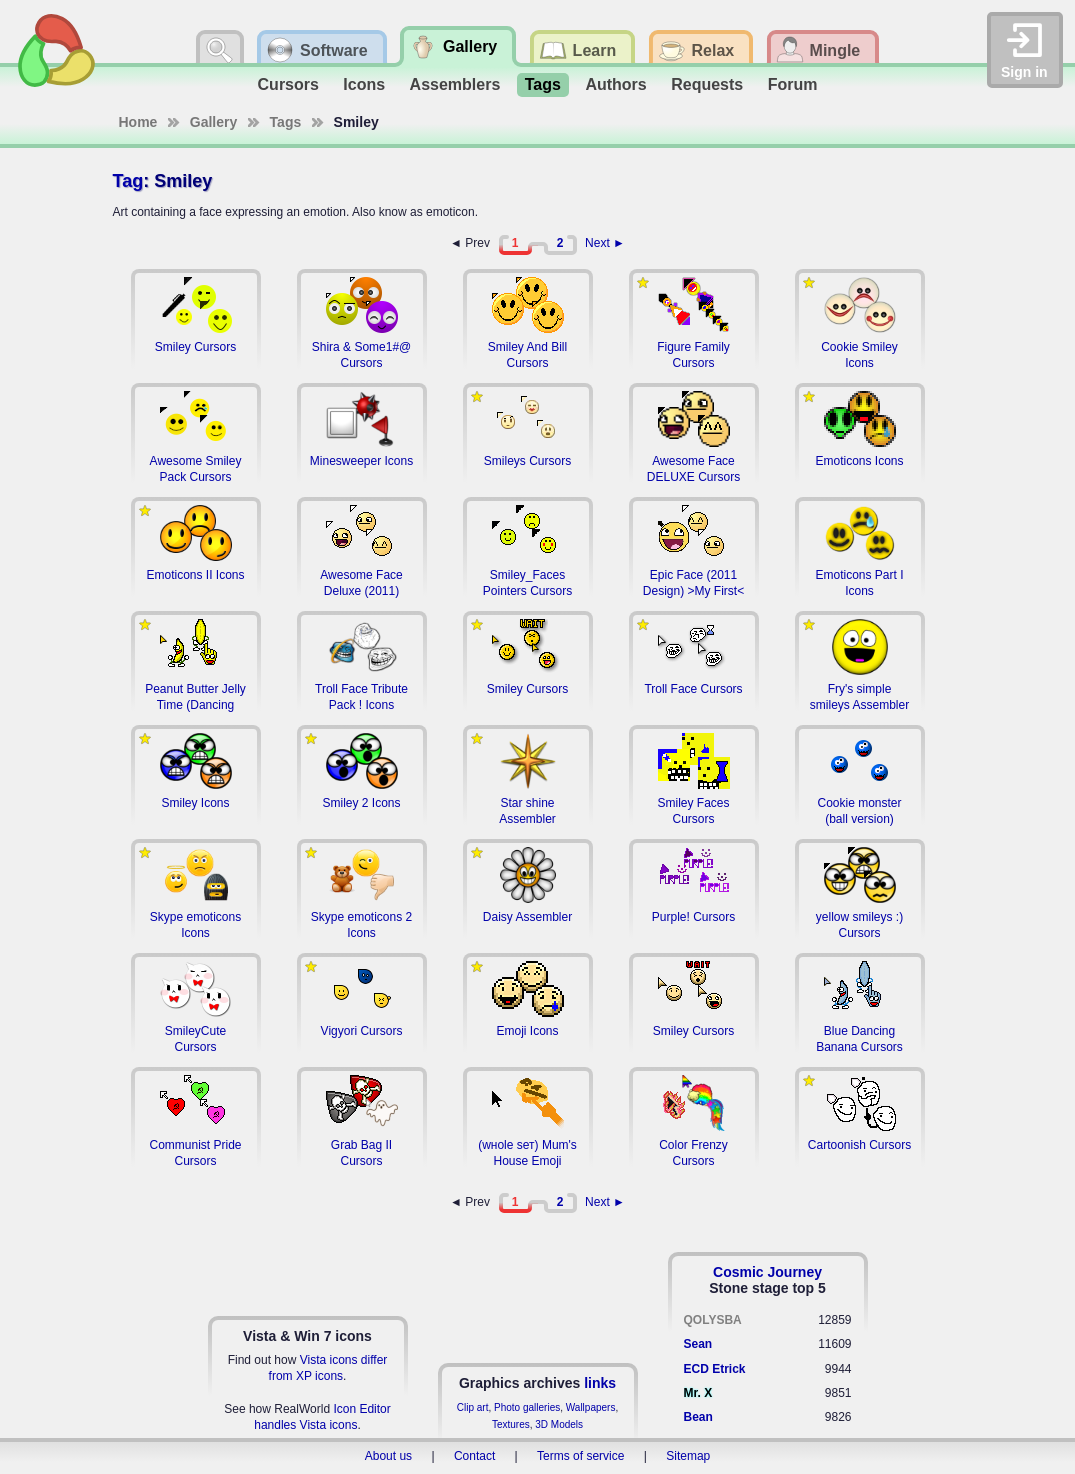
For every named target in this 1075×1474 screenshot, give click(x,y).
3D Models (559, 1424)
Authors (615, 84)
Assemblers (455, 84)
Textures (511, 1424)
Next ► (605, 243)
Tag (128, 181)
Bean (698, 1417)
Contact (474, 1456)
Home (138, 122)
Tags (543, 84)
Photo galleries (527, 1407)
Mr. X (698, 1393)
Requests (707, 84)
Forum (793, 84)
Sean (698, 1344)
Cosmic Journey (767, 1272)
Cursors (288, 84)
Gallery (213, 122)
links (600, 1383)
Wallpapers (591, 1407)
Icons (364, 84)
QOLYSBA (713, 1320)
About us (388, 1456)
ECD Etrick (715, 1369)
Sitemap (688, 1456)
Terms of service (580, 1456)
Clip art (473, 1407)
